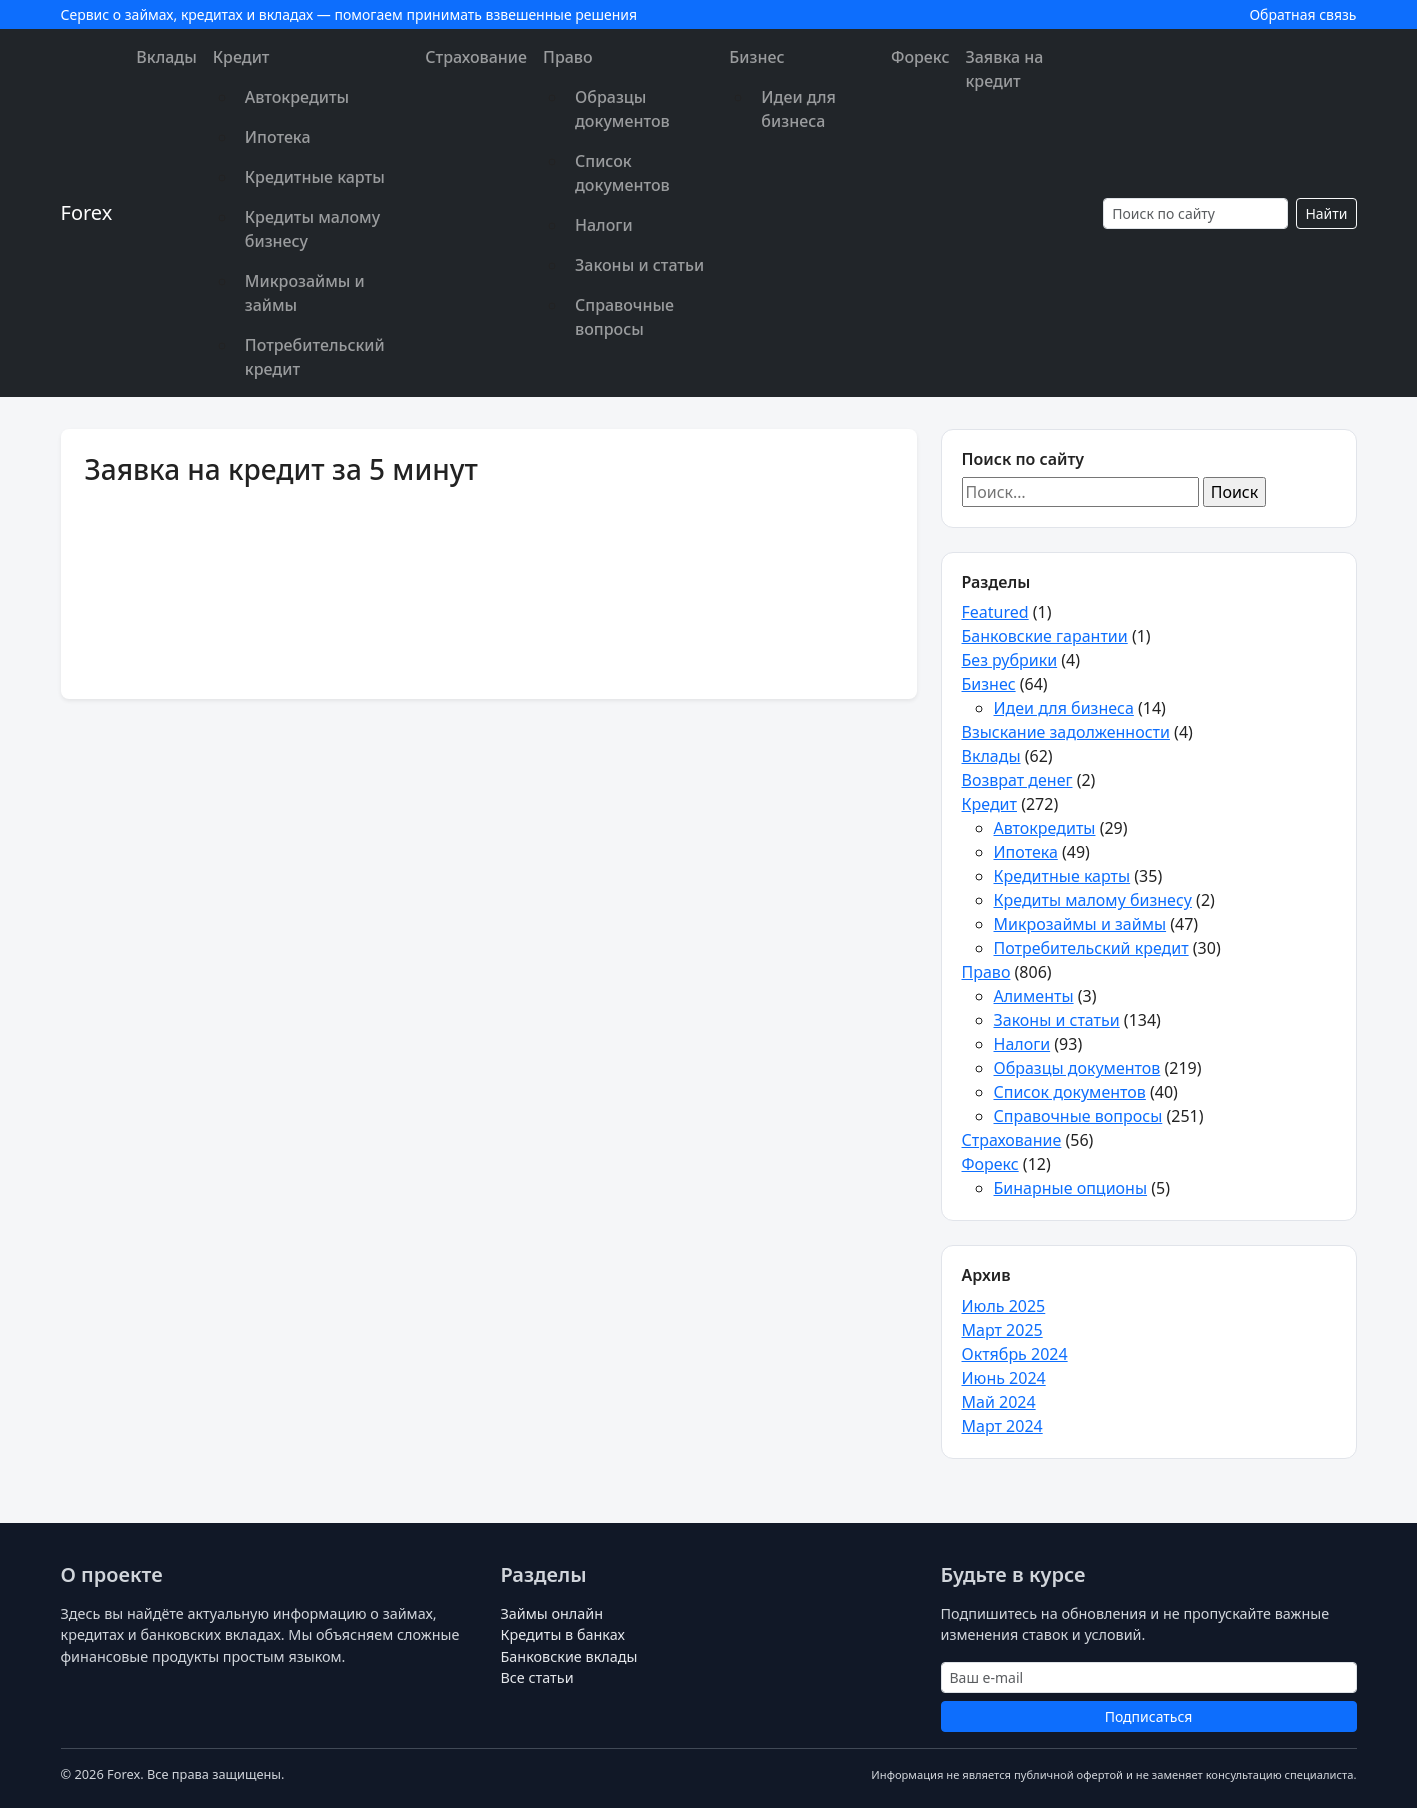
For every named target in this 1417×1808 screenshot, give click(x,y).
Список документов (622, 173)
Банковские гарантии (1045, 636)
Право (568, 57)
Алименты (1034, 996)
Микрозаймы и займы (305, 293)
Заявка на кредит (1004, 69)
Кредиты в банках (563, 1634)
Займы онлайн (552, 1613)
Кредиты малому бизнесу (312, 229)
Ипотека (278, 137)
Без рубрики (1010, 660)
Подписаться (1149, 1716)
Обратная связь (1302, 14)
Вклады (166, 57)
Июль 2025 (1004, 1306)
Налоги (604, 225)
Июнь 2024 (1004, 1378)
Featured (995, 612)
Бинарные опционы (1071, 1188)
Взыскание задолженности (1066, 732)
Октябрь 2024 (1015, 1354)
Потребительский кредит (315, 357)
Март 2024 (1002, 1426)
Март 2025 (1002, 1330)
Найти (1326, 213)
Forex (87, 212)
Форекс (920, 57)
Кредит (241, 57)
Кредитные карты (315, 177)
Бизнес (756, 57)
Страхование (476, 57)
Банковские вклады (569, 1656)
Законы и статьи (639, 265)
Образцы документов (622, 109)
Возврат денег (1017, 780)
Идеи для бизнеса (798, 109)
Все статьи (537, 1677)
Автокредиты (297, 97)
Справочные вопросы (624, 317)
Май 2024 (999, 1402)
